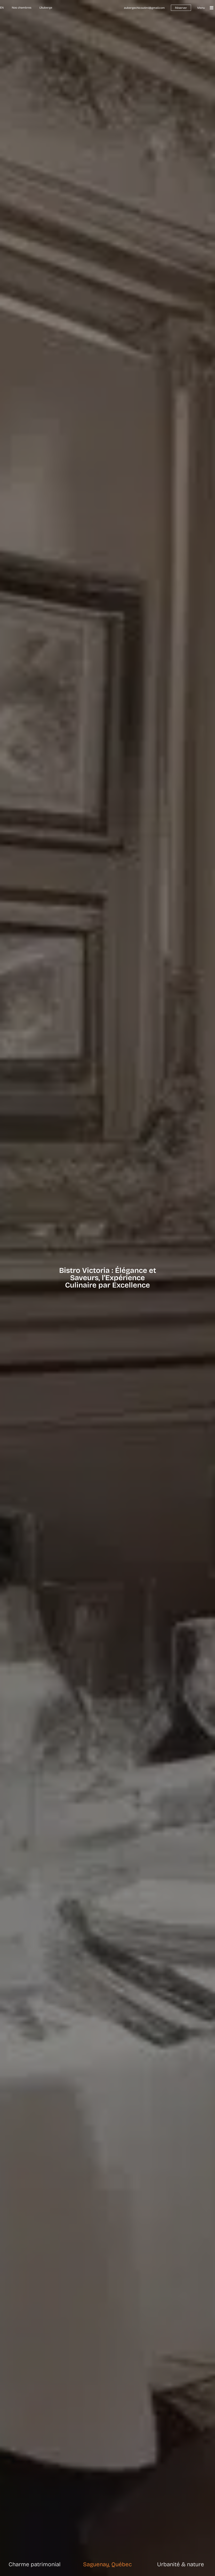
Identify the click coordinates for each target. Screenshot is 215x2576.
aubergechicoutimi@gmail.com (144, 8)
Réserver (181, 8)
